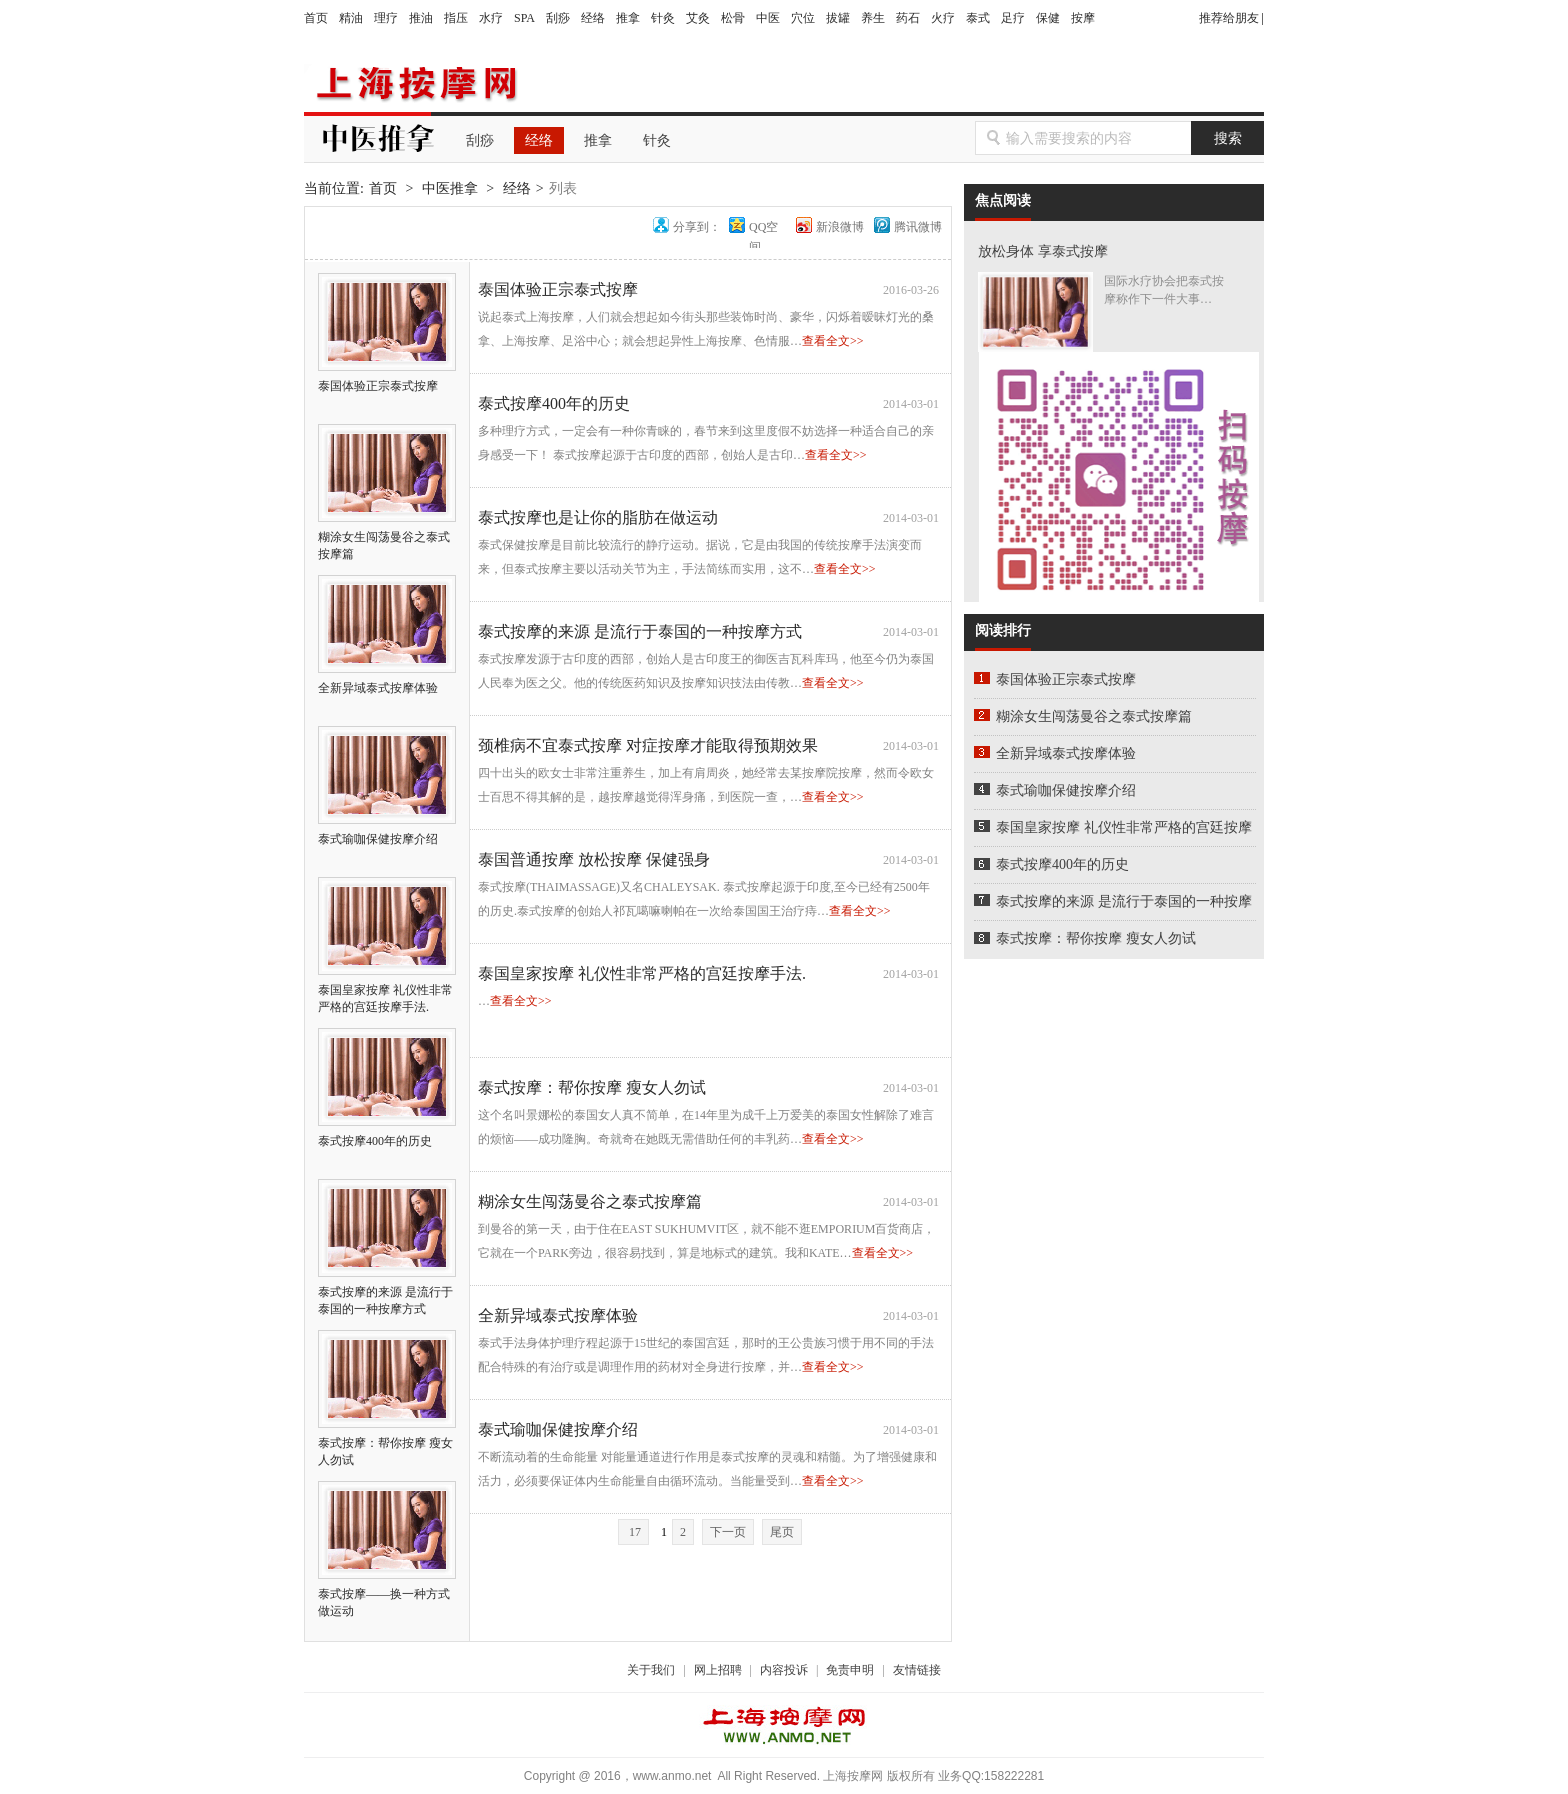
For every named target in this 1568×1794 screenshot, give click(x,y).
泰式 (978, 18)
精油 (351, 18)
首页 (316, 18)
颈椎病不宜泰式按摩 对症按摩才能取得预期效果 (648, 745)
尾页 (782, 1532)
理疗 (386, 18)
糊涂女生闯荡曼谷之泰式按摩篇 (387, 537)
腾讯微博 (918, 227)
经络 (593, 18)
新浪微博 (840, 227)
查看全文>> (833, 341)
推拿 (628, 18)
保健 (1048, 18)
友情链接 (917, 1670)
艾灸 (698, 18)
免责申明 (850, 1670)
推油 (421, 18)
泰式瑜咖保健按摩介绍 (558, 1429)
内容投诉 (784, 1670)
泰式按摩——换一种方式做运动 (387, 1594)
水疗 (491, 18)
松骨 (733, 18)
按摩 (1083, 18)
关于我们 (651, 1670)
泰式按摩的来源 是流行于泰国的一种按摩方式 (387, 1292)
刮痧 (558, 18)
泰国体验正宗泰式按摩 (558, 289)
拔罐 (838, 18)
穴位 (803, 18)
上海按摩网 (413, 84)
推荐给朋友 (1229, 18)
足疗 (1013, 18)
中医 (768, 18)
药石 (908, 18)
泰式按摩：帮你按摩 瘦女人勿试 (387, 1443)
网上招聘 (718, 1670)
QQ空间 (763, 227)
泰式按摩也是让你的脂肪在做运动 (598, 517)
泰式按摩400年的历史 (554, 403)
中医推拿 (450, 188)
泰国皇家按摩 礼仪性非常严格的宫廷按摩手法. (387, 990)
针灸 (663, 18)
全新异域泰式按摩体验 (558, 1315)
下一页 (728, 1532)
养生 (873, 18)
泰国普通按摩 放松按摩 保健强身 (594, 859)
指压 (456, 18)
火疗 (943, 18)
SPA (524, 18)
